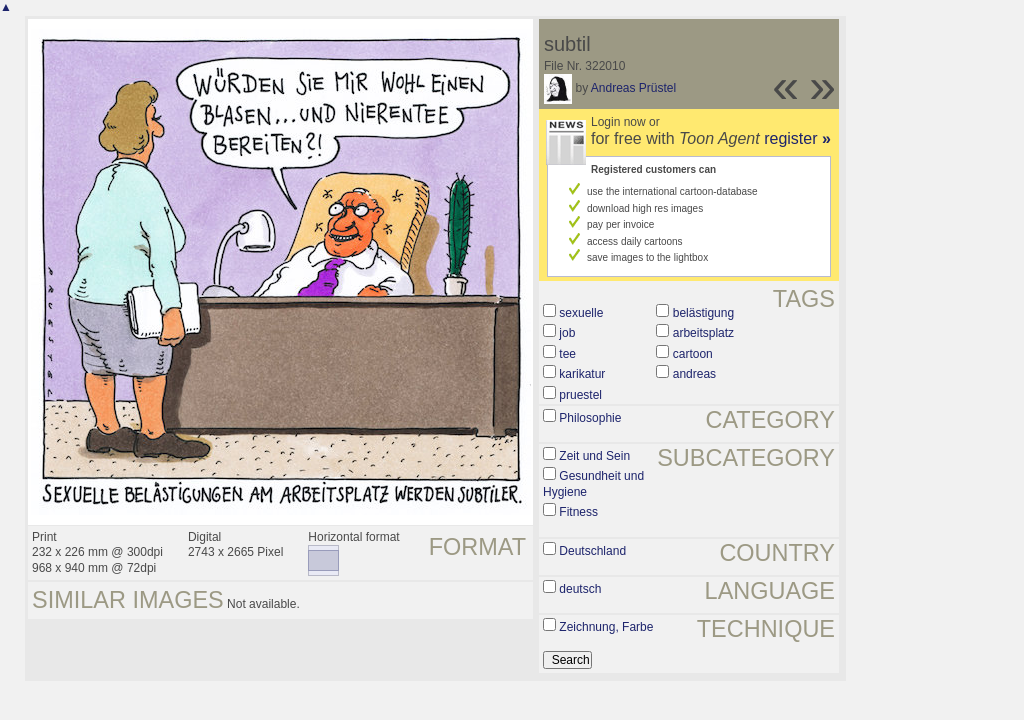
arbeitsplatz (703, 333)
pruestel (580, 395)
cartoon (693, 354)
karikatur (582, 374)
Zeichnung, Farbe (606, 627)
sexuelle (581, 313)
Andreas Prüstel (633, 88)
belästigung (703, 313)
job (567, 333)
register (797, 138)
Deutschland (592, 551)
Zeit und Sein (594, 456)
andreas (694, 374)
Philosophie (590, 418)
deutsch (580, 589)
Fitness (578, 512)
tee (567, 354)
